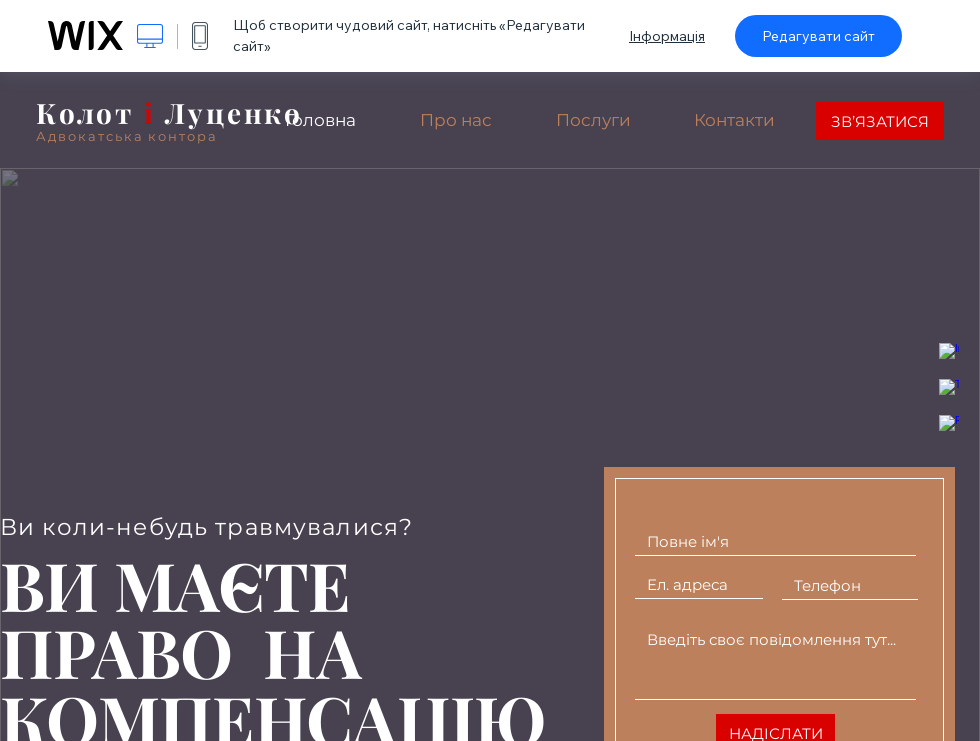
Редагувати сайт (818, 36)
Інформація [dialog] (667, 36)
